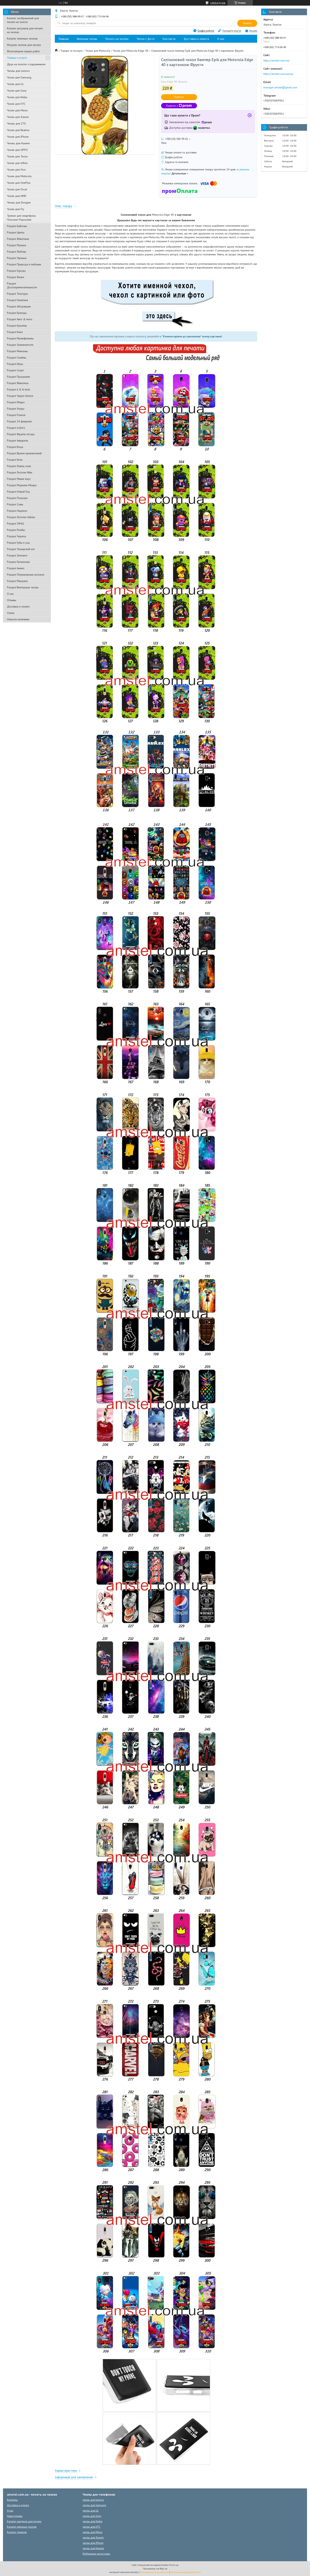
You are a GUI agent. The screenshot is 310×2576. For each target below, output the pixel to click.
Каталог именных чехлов (22, 38)
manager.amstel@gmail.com (280, 87)
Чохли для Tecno (17, 156)
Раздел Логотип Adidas (21, 517)
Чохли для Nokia (17, 97)
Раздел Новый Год (18, 491)
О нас (10, 594)
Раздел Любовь (16, 251)
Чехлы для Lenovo (18, 71)
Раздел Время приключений (24, 453)
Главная (64, 38)
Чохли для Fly (15, 209)
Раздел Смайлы (16, 357)
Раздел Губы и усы (18, 542)
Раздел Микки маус (19, 479)
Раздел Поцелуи (17, 498)
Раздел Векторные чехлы (22, 587)
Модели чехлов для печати (24, 45)
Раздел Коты (15, 459)
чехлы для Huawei (93, 2548)
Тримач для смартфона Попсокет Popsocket (21, 217)
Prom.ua (173, 2564)
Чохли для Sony (17, 90)
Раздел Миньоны (17, 351)
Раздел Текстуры (17, 293)
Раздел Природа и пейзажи (24, 264)
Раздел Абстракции (19, 306)
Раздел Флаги (15, 277)
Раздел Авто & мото (19, 319)
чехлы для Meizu (92, 2532)
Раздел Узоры (15, 408)
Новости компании (18, 619)
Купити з (179, 106)
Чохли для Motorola (19, 176)
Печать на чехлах (117, 38)
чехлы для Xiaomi (93, 2537)
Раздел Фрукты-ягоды (20, 434)
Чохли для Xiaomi (18, 117)
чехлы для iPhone (93, 2543)
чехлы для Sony (92, 2516)
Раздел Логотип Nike (19, 472)
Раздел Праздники (18, 376)
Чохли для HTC (16, 104)
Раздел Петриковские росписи (25, 574)
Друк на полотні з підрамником (26, 64)
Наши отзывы (15, 2516)
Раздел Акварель (17, 440)
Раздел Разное (16, 415)
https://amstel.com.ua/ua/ (278, 74)
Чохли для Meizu (17, 110)
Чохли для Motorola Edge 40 (130, 50)
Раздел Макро (16, 402)
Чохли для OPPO (17, 150)
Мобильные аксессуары (96, 2553)
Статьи (10, 613)
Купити (179, 97)
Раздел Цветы (15, 232)
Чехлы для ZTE (16, 123)
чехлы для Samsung (94, 2505)
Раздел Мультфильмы (20, 338)
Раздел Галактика (17, 300)
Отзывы (11, 600)
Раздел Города (16, 271)
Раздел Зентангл (17, 555)
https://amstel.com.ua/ (276, 60)
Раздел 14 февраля (19, 421)
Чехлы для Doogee (19, 202)
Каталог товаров (17, 2532)
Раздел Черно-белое (20, 396)
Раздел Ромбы (16, 530)
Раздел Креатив (17, 325)
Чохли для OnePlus (19, 183)
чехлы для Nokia (92, 2521)
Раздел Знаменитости (20, 345)
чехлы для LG (90, 2510)
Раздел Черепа (16, 536)
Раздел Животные (18, 239)
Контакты (169, 38)
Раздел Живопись (18, 383)
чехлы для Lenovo (93, 2500)
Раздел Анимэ (15, 568)
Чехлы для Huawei (18, 143)
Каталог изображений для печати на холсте (23, 20)
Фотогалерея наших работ (23, 51)
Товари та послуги (71, 50)
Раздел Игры (15, 364)
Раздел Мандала (17, 581)
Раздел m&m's (16, 428)
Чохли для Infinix (17, 163)
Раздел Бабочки (17, 226)
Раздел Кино (15, 332)
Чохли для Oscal (17, 189)
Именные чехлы (87, 38)
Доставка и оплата (18, 606)
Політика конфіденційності (185, 2572)
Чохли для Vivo (16, 169)
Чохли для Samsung (19, 77)
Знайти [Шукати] (247, 23)
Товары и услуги (17, 57)
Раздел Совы (15, 504)
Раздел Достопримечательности (22, 285)
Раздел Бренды (17, 313)
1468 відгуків (217, 2)
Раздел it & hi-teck (18, 389)
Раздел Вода (15, 447)
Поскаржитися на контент (154, 2572)
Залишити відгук (231, 31)
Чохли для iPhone (18, 136)
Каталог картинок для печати (24, 2521)
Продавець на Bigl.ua (155, 2568)
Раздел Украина (17, 258)
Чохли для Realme (18, 130)
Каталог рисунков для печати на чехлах (25, 30)
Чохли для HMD (16, 196)
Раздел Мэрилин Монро (22, 485)
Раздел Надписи (17, 511)
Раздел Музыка (16, 245)
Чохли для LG (15, 84)
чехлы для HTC (91, 2527)
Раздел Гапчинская (18, 562)
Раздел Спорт (15, 370)
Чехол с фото (146, 38)
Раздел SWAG (15, 523)
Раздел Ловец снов (19, 466)
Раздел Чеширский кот (21, 549)
